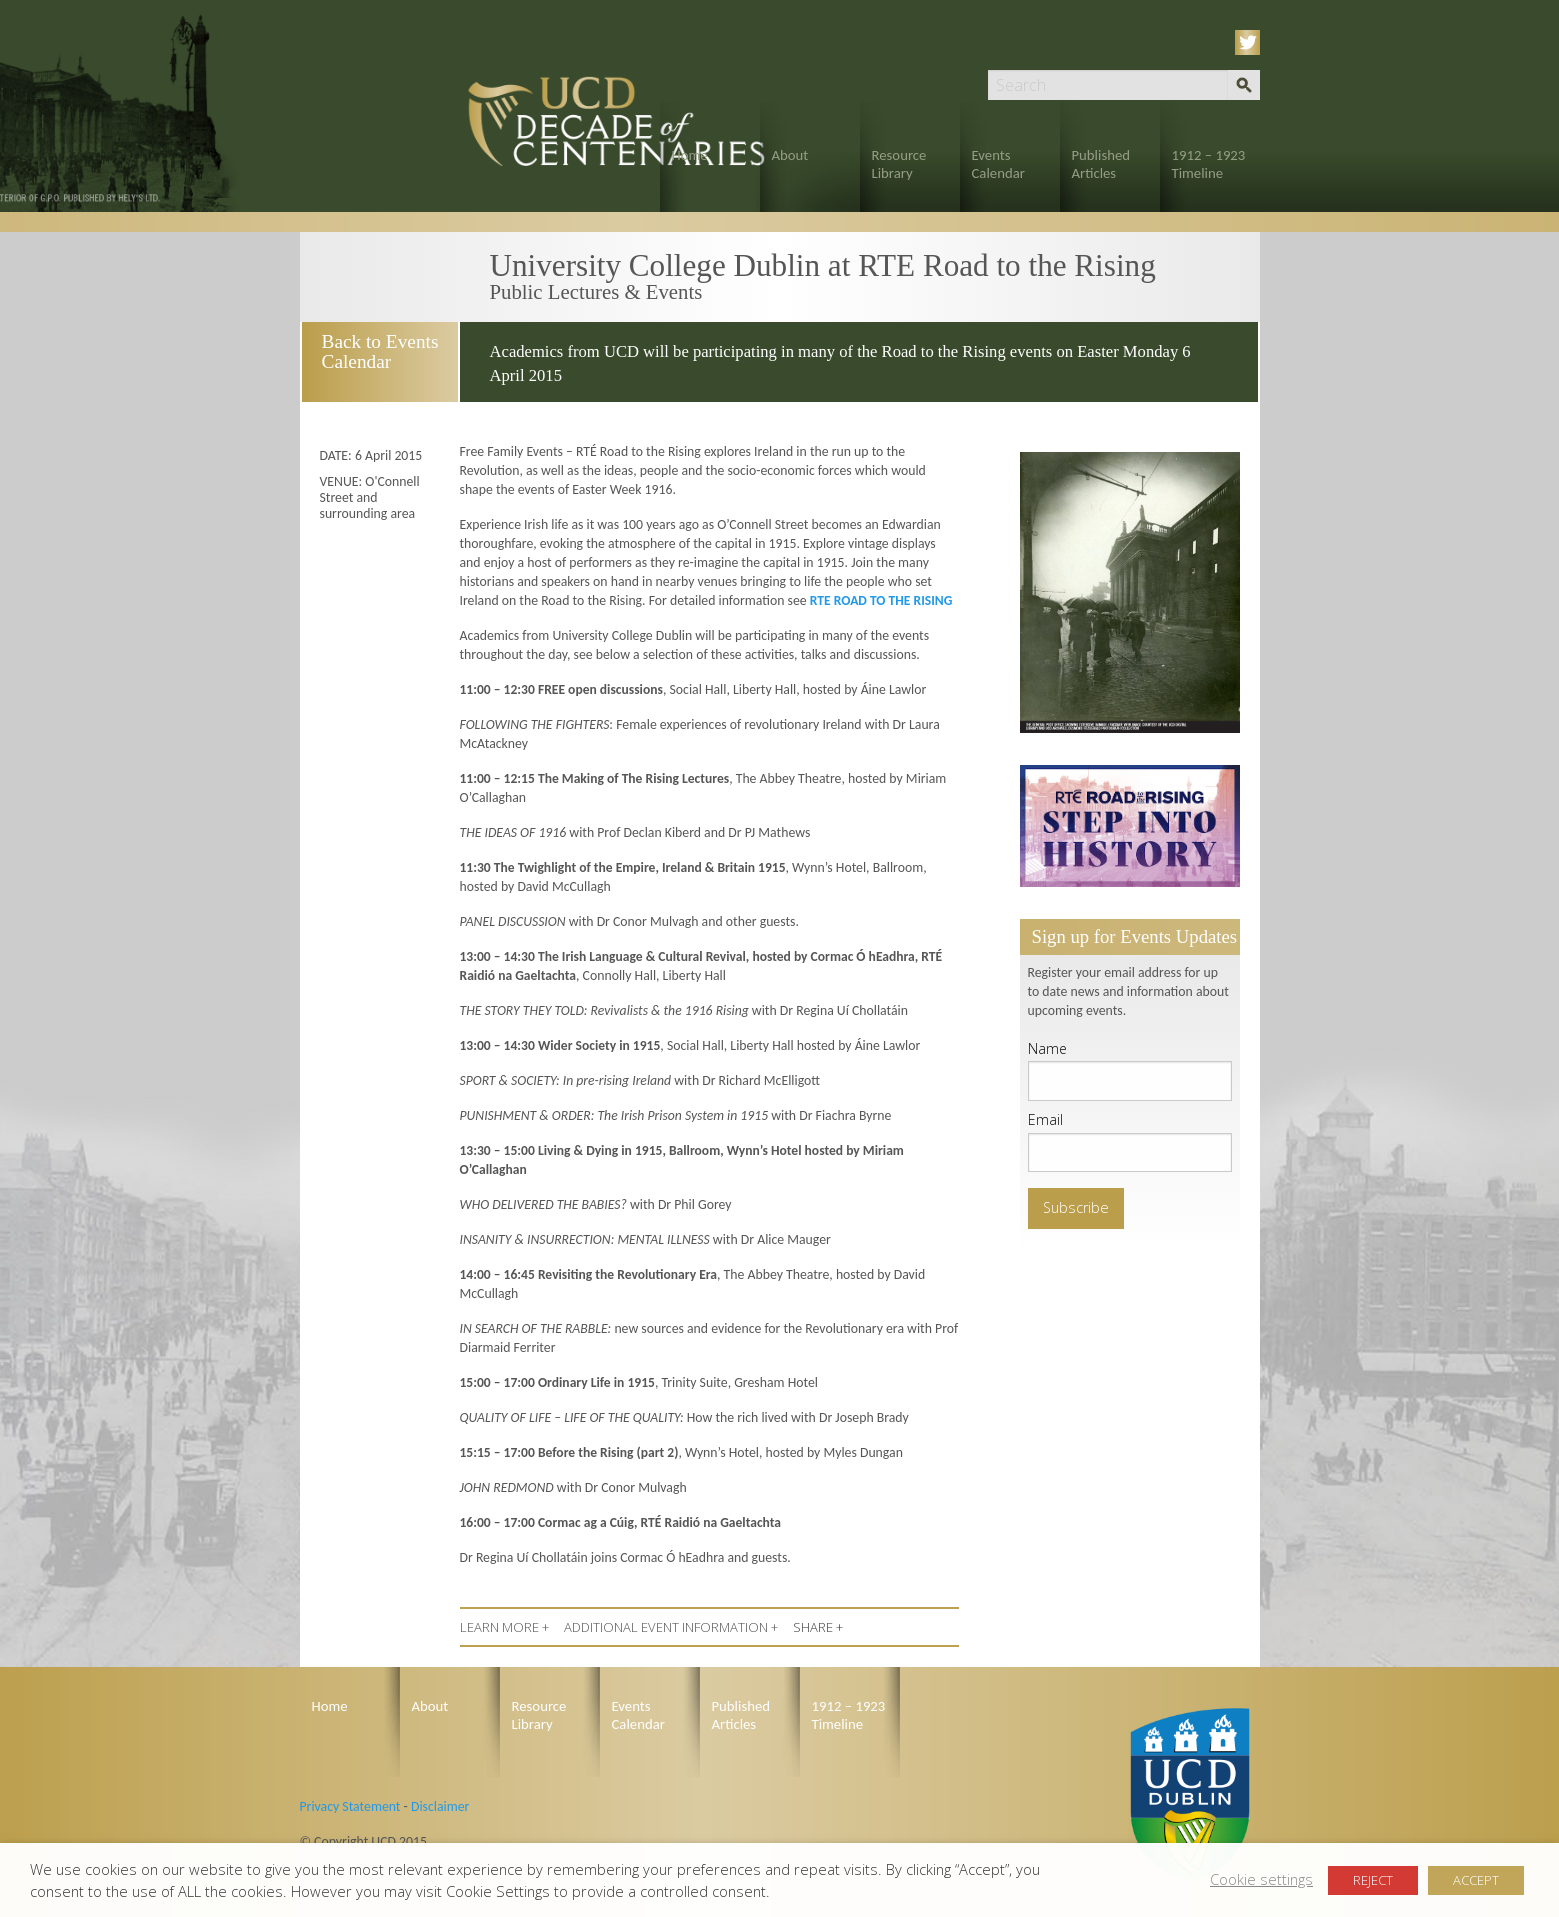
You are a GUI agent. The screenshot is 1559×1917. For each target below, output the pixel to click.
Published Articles (1101, 164)
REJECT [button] (1373, 1880)
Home (690, 155)
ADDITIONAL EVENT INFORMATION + (671, 1627)
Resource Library (899, 164)
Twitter (1251, 42)
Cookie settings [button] (1261, 1879)
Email (1045, 1119)
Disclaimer (440, 1806)
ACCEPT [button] (1476, 1880)
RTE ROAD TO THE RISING (881, 600)
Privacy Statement (350, 1806)
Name (1047, 1048)
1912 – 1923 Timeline (1209, 164)
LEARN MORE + (504, 1627)
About (790, 155)
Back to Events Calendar (378, 351)
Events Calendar (998, 164)
